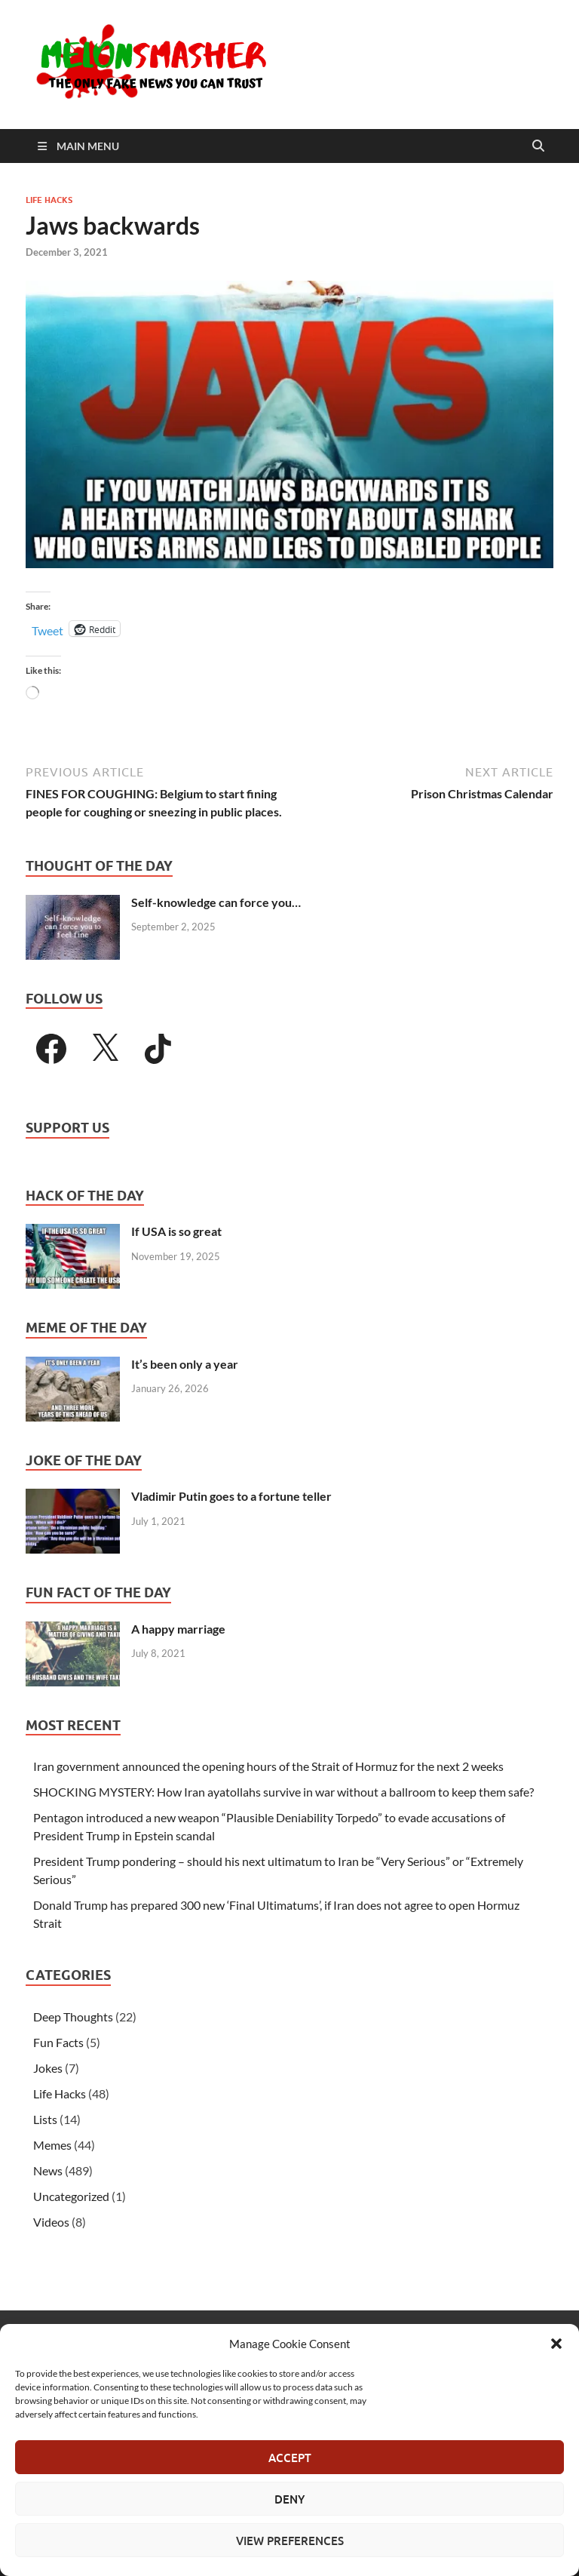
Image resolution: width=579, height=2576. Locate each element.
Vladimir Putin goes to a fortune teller (231, 1496)
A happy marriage (178, 1629)
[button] (556, 2343)
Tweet (47, 629)
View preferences (290, 2540)
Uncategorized (71, 2196)
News (48, 2170)
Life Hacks (49, 200)
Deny (289, 2499)
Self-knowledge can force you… (216, 902)
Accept (289, 2457)
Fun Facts (58, 2042)
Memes (52, 2145)
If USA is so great (176, 1231)
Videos (51, 2222)
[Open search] (538, 146)
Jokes (48, 2068)
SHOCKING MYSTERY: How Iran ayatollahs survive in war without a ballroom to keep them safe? (283, 1791)
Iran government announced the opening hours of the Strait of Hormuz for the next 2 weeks (268, 1766)
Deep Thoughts (73, 2016)
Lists (45, 2119)
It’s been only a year (184, 1364)
